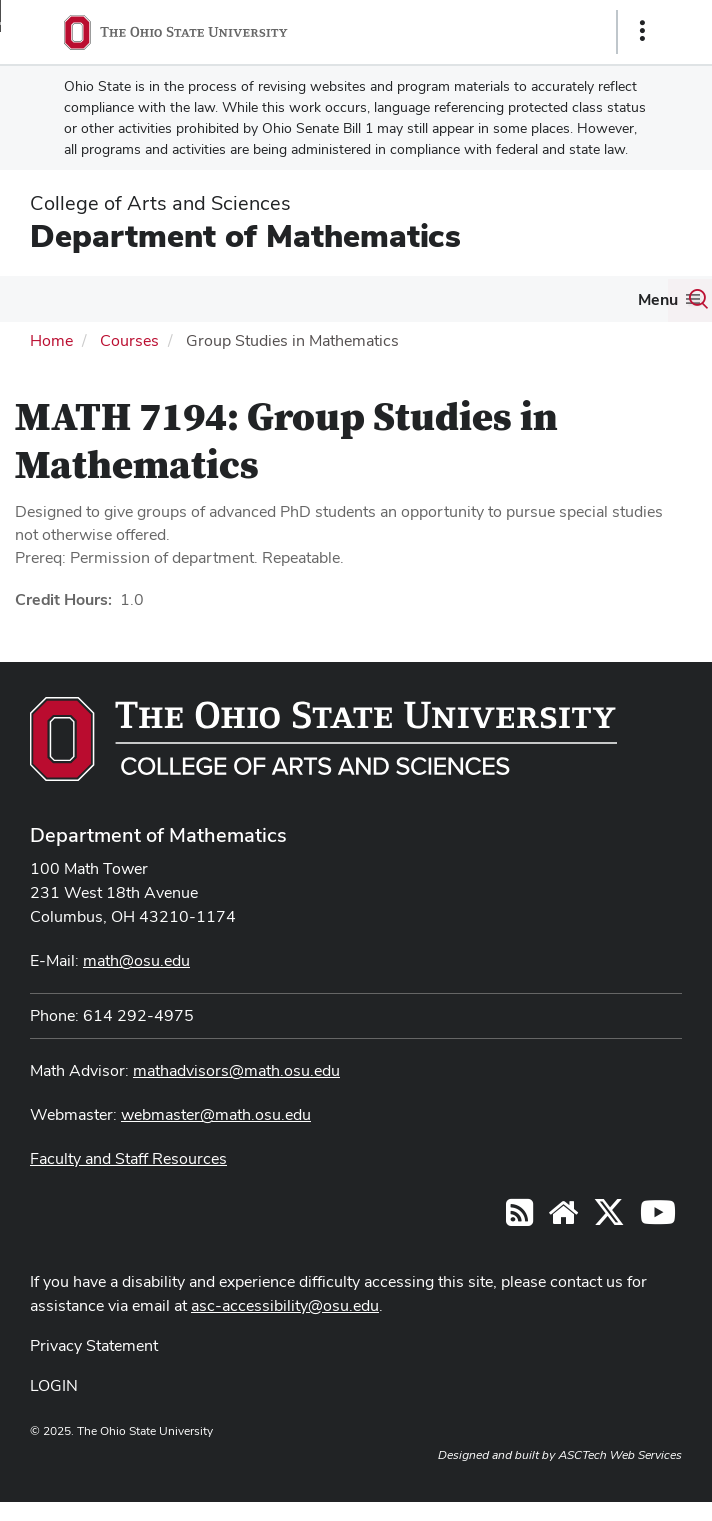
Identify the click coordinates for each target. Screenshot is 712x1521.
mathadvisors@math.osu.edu (236, 1070)
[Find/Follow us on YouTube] (563, 1218)
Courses (129, 340)
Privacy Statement (94, 1345)
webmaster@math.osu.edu (216, 1114)
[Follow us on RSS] (519, 1218)
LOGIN (54, 1385)
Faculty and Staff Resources (128, 1158)
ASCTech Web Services (620, 1455)
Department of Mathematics (245, 235)
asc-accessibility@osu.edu (285, 1305)
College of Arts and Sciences (160, 203)
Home (51, 340)
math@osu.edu (136, 960)
